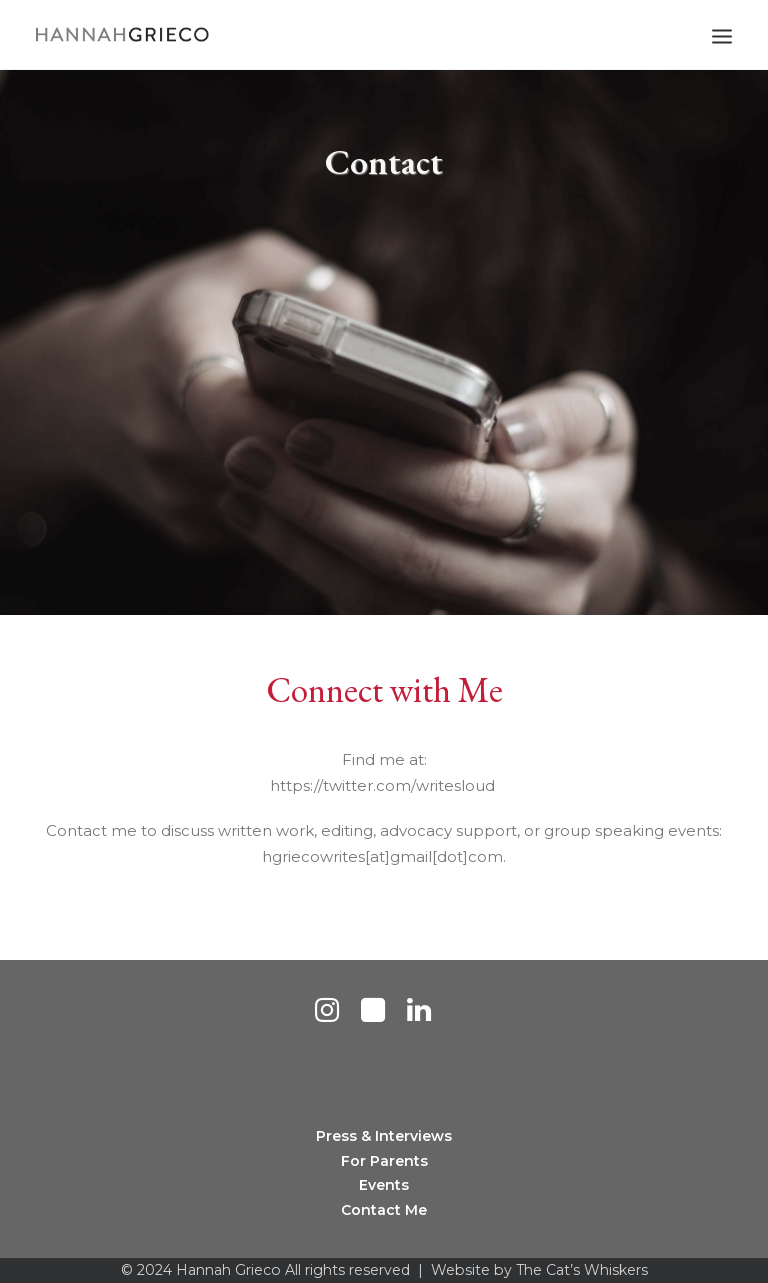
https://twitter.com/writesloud (384, 785)
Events (384, 1185)
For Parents (384, 1161)
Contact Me (384, 1210)
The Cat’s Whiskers (582, 1270)
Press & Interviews (384, 1136)
